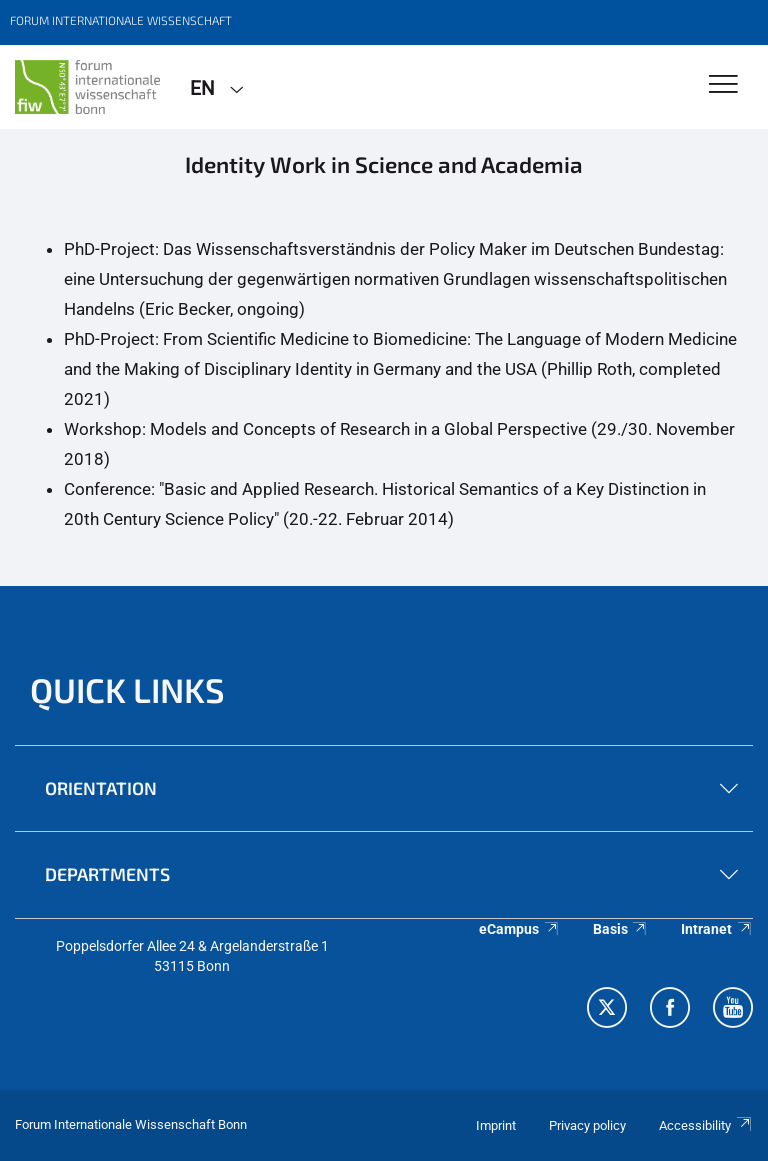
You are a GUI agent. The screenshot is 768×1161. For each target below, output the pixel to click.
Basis (621, 929)
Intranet (717, 929)
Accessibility (706, 1125)
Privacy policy (587, 1125)
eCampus (519, 929)
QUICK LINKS (127, 689)
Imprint (496, 1125)
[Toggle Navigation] (723, 85)
